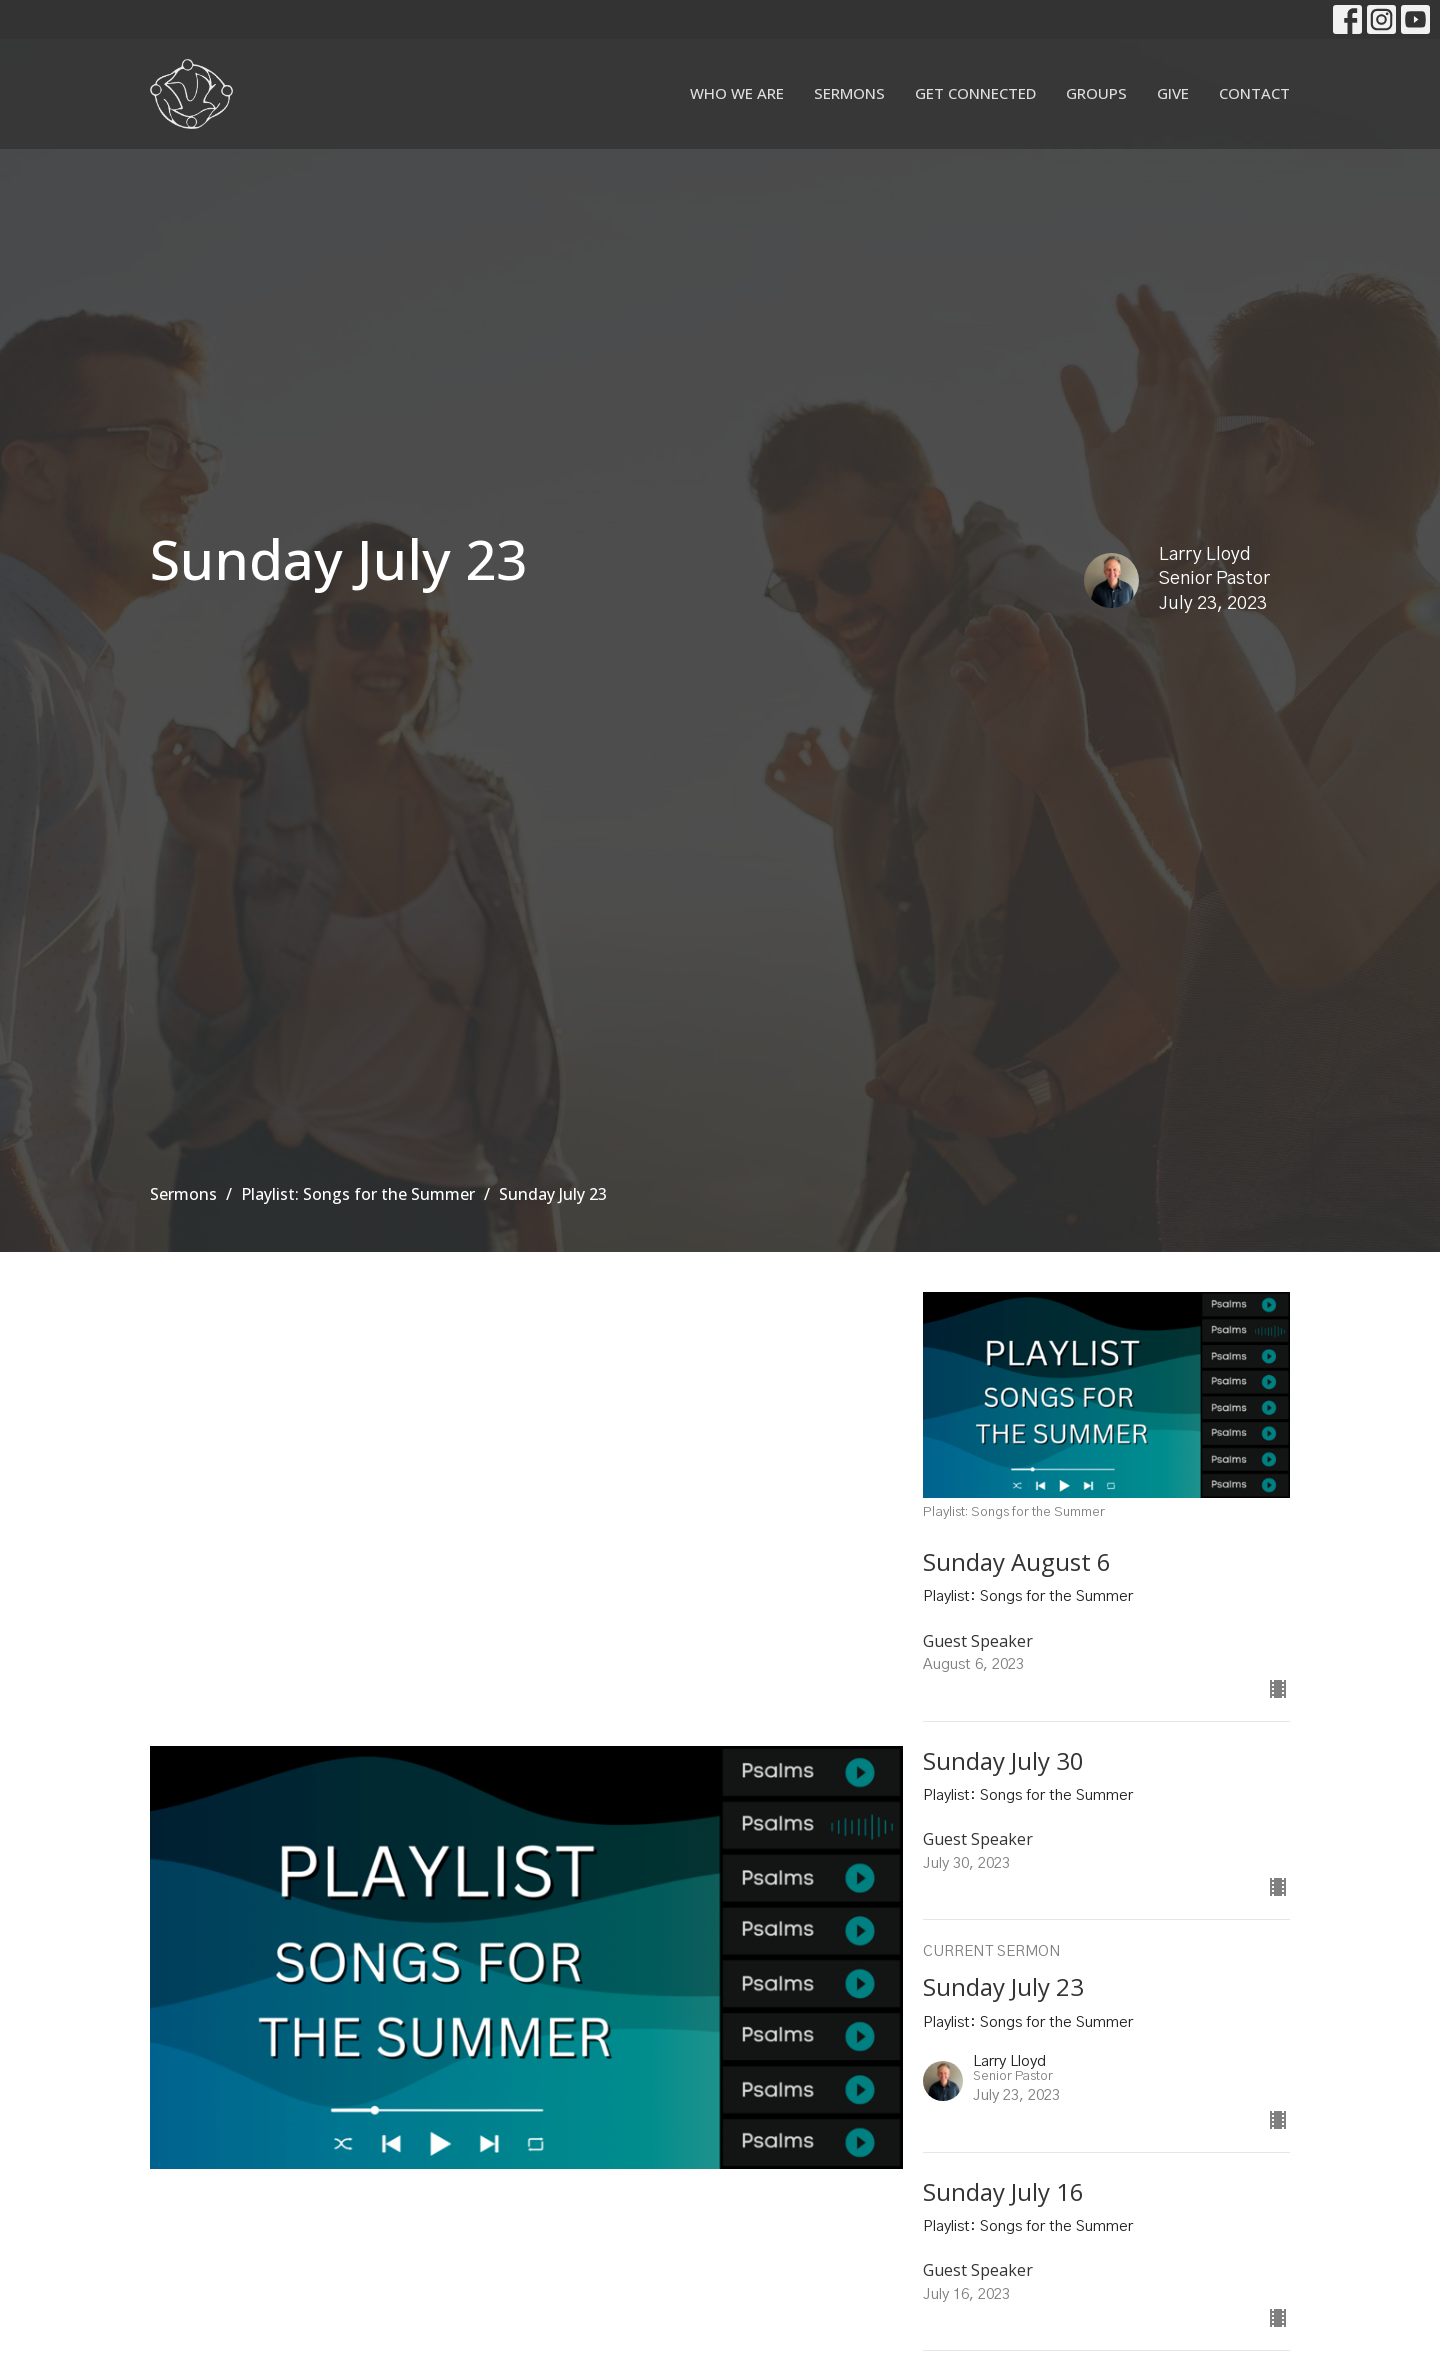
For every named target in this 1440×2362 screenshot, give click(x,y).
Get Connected (975, 93)
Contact (1254, 93)
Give (1173, 93)
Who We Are (737, 93)
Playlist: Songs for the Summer (358, 1194)
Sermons (849, 93)
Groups (1096, 93)
